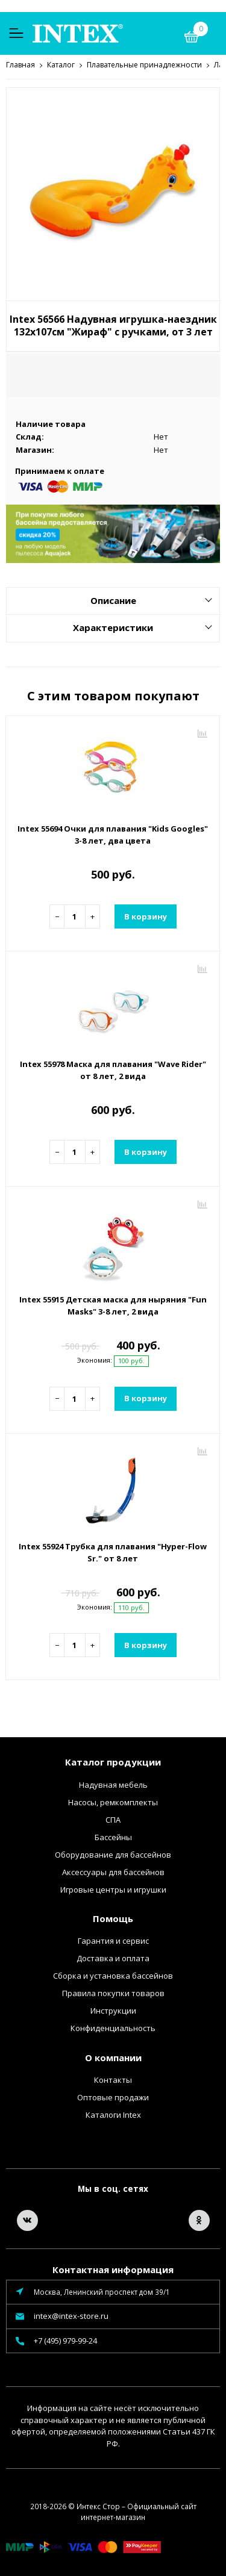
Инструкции (113, 2010)
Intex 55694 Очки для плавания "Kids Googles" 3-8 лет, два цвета (112, 834)
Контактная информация (113, 2269)
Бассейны (113, 1836)
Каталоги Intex (113, 2114)
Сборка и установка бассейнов (113, 1975)
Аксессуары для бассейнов (113, 1871)
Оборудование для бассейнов (113, 1854)
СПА (113, 1819)
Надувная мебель (113, 1784)
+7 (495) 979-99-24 (65, 2340)
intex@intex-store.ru (71, 2315)
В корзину (145, 915)
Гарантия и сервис (113, 1940)
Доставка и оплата (113, 1957)
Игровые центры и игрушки (113, 1889)
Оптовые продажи (113, 2096)
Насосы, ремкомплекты (113, 1801)
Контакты (113, 2079)
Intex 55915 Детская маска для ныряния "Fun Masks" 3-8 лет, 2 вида (113, 1304)
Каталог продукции (113, 1761)
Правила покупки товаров (113, 1992)
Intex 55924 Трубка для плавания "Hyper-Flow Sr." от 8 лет (113, 1551)
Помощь (113, 1918)
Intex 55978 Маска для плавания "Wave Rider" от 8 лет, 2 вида (113, 1069)
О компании (113, 2057)
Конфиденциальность (113, 2027)
